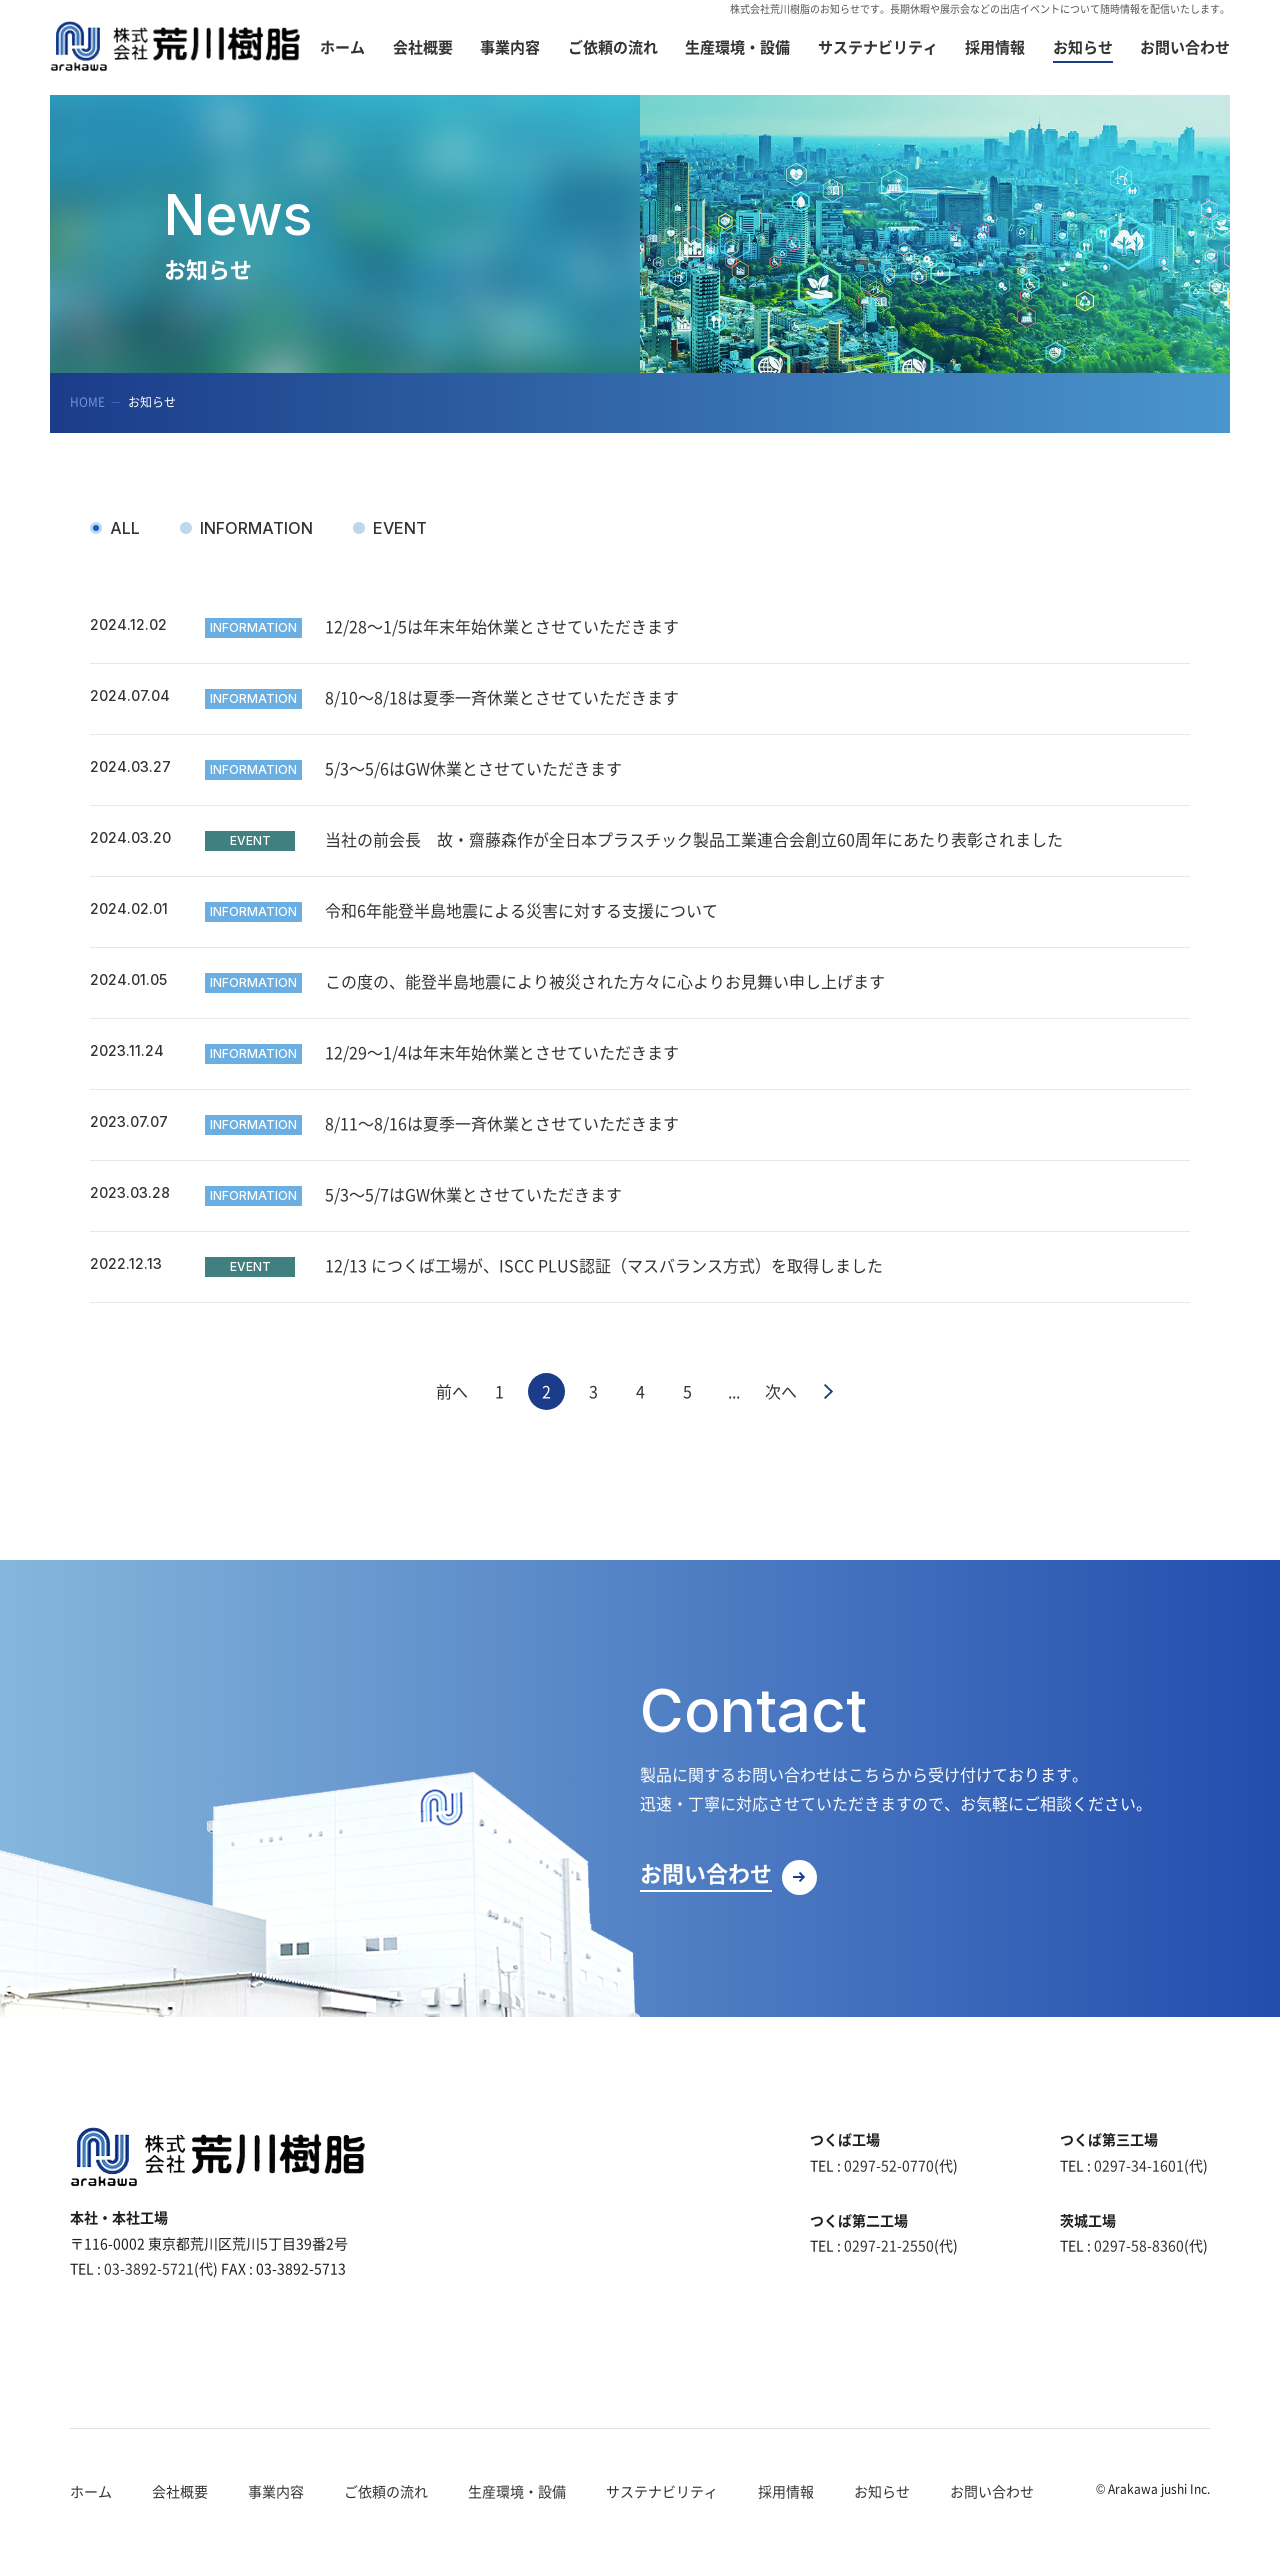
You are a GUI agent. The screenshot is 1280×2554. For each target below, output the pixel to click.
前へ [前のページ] (452, 1391)
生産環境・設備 (517, 2491)
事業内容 (276, 2491)
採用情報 (786, 2491)
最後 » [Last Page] (828, 1391)
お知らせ (882, 2491)
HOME (87, 402)
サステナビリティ (662, 2491)
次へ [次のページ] (781, 1391)
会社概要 (180, 2491)
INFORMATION (256, 528)
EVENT (400, 528)
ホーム (91, 2491)
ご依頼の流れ (386, 2491)
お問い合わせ (992, 2491)
